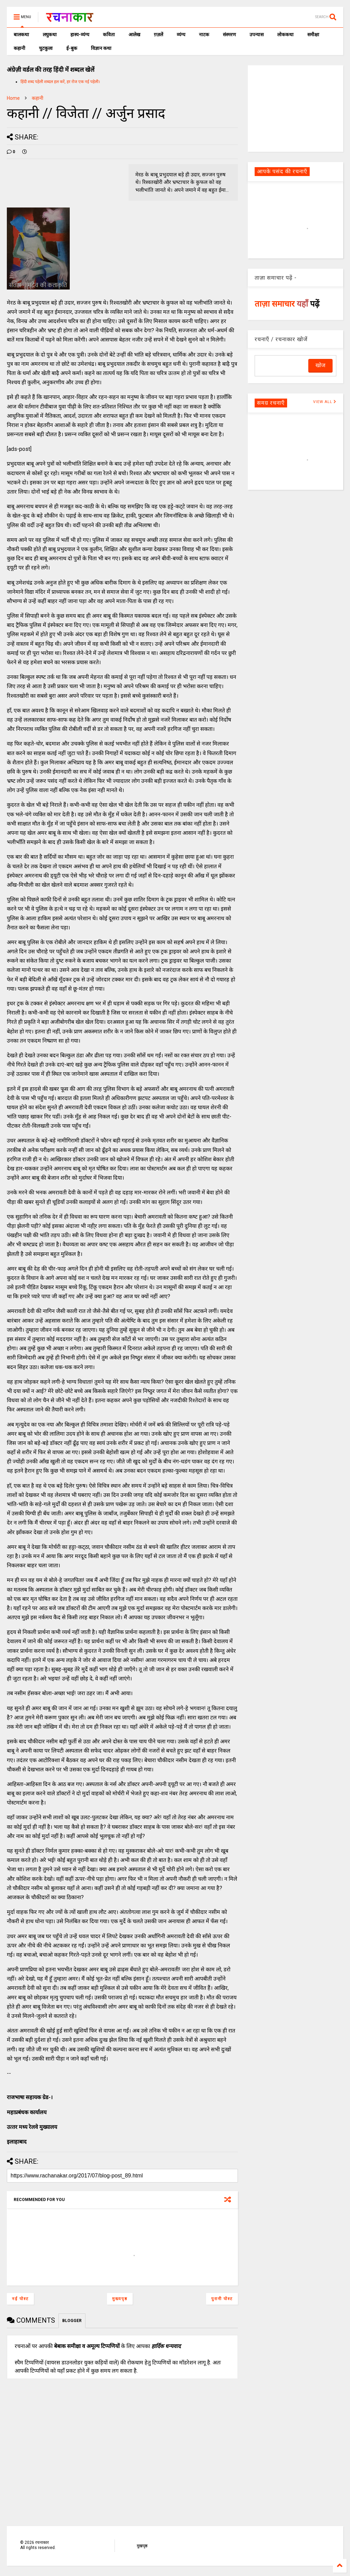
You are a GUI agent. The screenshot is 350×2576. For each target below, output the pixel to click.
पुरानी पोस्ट (222, 2298)
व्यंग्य (181, 34)
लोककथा (285, 34)
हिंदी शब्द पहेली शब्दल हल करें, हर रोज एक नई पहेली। (60, 81)
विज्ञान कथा (101, 48)
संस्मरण (229, 34)
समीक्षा (313, 34)
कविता (109, 34)
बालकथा (21, 34)
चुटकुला (46, 48)
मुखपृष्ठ (142, 2546)
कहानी (19, 48)
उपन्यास (257, 34)
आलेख (134, 34)
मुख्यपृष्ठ (119, 2298)
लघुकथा (50, 34)
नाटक (204, 34)
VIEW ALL (324, 402)
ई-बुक (71, 48)
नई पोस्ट (20, 2298)
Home (13, 98)
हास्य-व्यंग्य (79, 34)
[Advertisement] (295, 108)
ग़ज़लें (158, 34)
